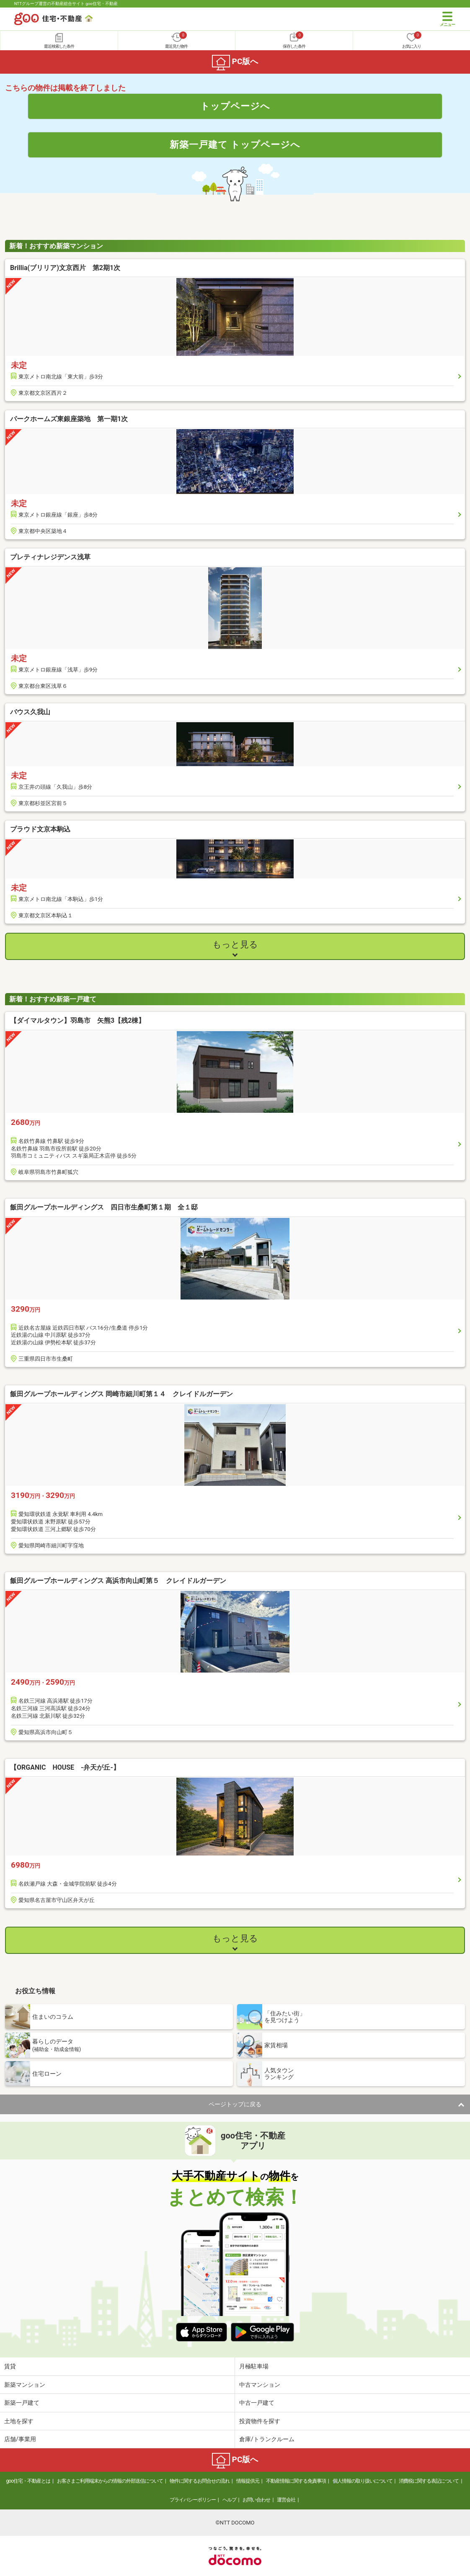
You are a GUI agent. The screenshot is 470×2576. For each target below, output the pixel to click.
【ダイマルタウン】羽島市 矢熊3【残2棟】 (77, 1020)
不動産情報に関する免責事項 (296, 2481)
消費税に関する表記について (429, 2481)
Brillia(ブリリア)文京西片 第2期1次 (65, 268)
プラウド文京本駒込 (40, 829)
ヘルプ (229, 2500)
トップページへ (235, 105)
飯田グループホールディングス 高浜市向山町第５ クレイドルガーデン (118, 1581)
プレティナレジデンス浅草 (50, 557)
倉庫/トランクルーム (266, 2439)
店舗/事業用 (20, 2439)
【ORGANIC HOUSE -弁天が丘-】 (65, 1767)
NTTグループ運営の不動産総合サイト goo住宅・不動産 (66, 3)
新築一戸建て (21, 2402)
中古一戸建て (256, 2402)
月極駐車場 (254, 2366)
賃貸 (10, 2366)
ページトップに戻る (235, 2104)
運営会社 (286, 2500)
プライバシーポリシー (193, 2500)
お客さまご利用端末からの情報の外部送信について (110, 2481)
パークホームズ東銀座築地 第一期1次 (69, 419)
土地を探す (19, 2421)
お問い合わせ (256, 2500)
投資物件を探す (259, 2421)
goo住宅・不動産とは (28, 2481)
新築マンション (24, 2384)
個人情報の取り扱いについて (363, 2481)
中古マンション (259, 2384)
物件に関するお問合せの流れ (200, 2481)
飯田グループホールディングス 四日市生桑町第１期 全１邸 (104, 1207)
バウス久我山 (30, 712)
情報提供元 (247, 2481)
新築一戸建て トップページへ (235, 144)
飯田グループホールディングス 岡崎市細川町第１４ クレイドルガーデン (121, 1394)
